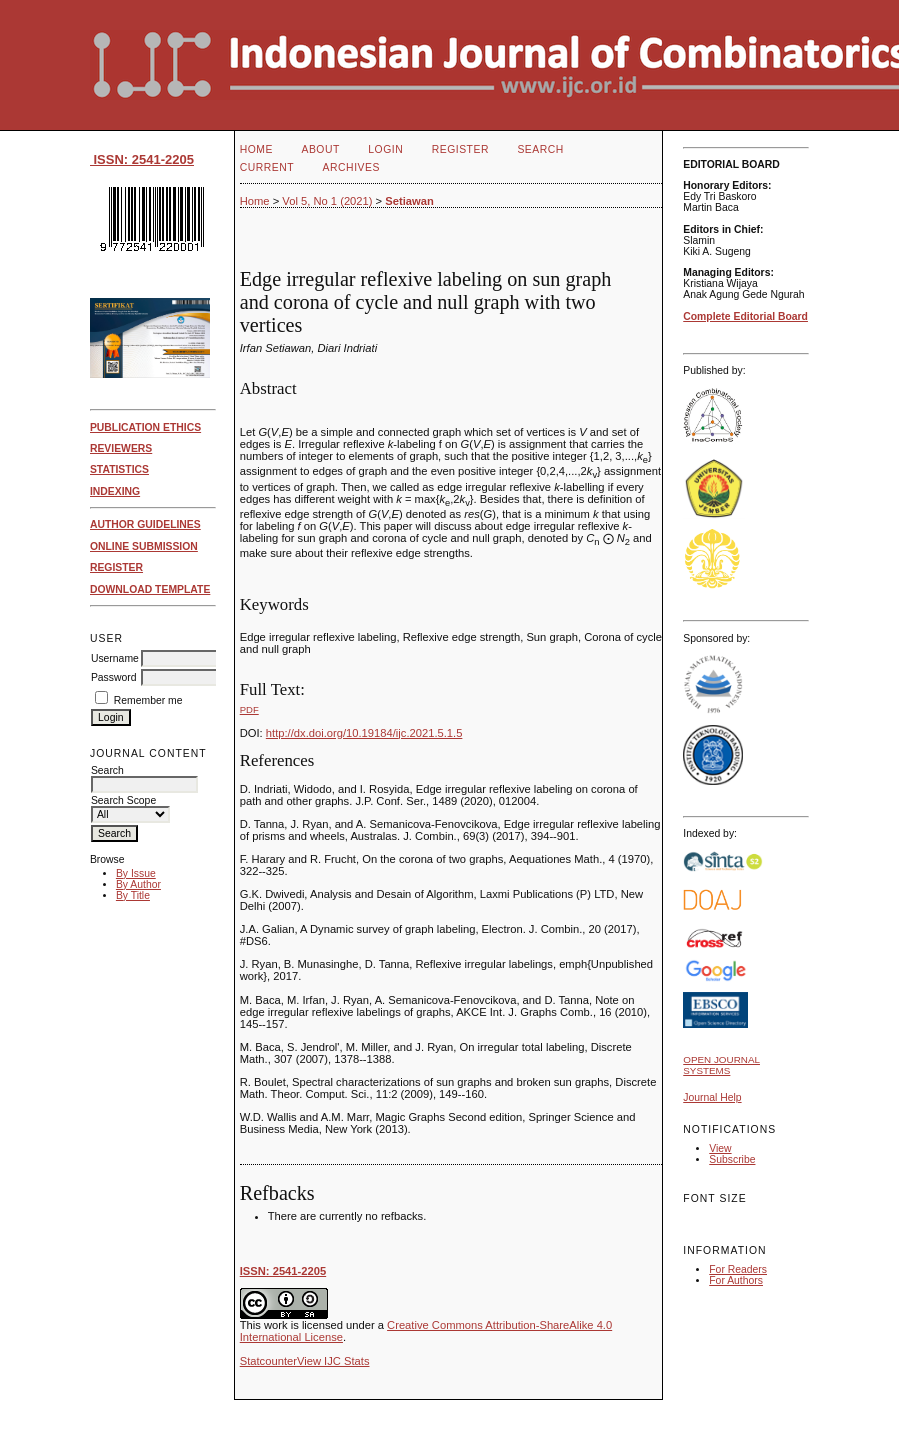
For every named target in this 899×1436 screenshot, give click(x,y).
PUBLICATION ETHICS (145, 427)
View (720, 1148)
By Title (133, 895)
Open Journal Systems (721, 1065)
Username (115, 658)
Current (267, 167)
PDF (249, 709)
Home (256, 149)
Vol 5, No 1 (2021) (327, 201)
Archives (351, 167)
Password (114, 677)
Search (540, 149)
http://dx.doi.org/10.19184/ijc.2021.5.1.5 (364, 733)
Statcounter (268, 1361)
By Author (138, 884)
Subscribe (732, 1159)
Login (385, 149)
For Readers (738, 1269)
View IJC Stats (333, 1361)
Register (460, 149)
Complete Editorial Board (745, 316)
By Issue (136, 873)
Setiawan (409, 201)
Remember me (148, 700)
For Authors (736, 1280)
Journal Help (712, 1097)
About (320, 149)
